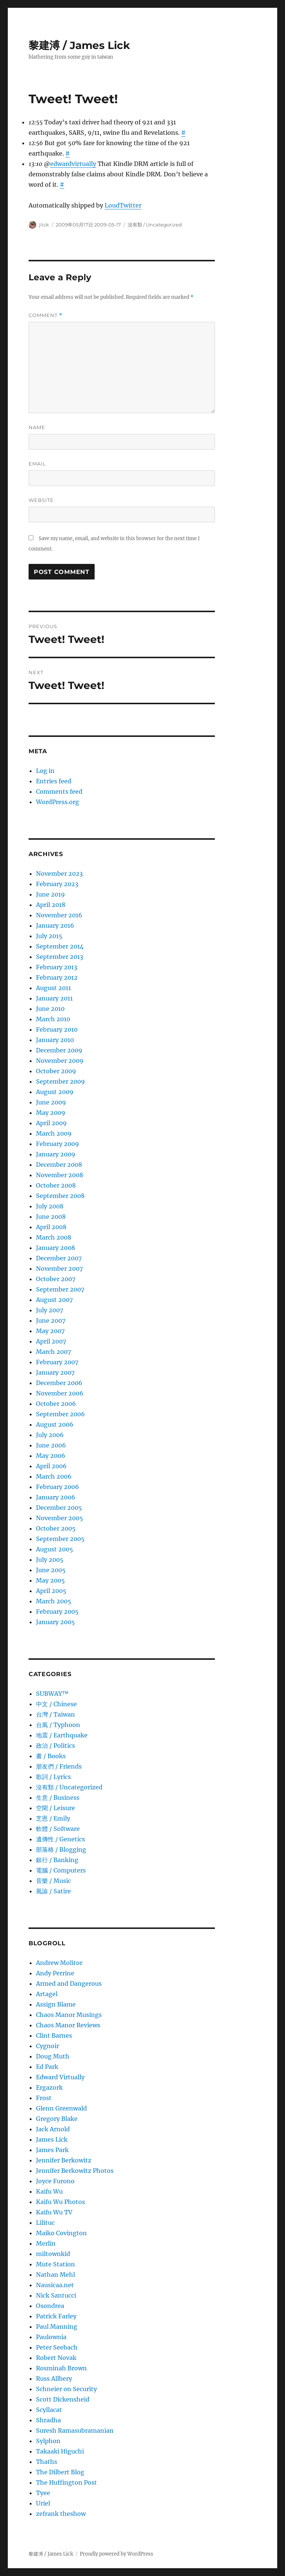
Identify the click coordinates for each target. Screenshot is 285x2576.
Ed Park (47, 2066)
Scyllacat (49, 2409)
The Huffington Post (66, 2482)
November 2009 (59, 1060)
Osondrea (50, 2305)
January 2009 (55, 1154)
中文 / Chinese (56, 1704)
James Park (52, 2150)
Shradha (48, 2420)
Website (41, 500)
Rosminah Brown (61, 2368)
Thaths (46, 2461)
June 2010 (50, 1008)
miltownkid (53, 2253)
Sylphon (48, 2441)
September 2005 (60, 1538)
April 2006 (51, 1466)
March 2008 (53, 1237)
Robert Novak (56, 2357)
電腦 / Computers (61, 1870)
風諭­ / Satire (53, 1891)
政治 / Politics (55, 1745)
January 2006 (55, 1497)
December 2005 (59, 1507)
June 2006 (51, 1445)
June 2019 (50, 894)
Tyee (43, 2493)
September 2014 (59, 946)
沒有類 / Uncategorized (155, 225)
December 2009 (59, 1050)
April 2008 (51, 1227)
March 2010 (53, 1019)
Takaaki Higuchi (60, 2451)
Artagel (47, 1994)
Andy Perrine (55, 1973)
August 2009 (54, 1092)
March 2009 (54, 1133)
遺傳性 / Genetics (60, 1839)
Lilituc (45, 2222)
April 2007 (51, 1341)
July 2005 (49, 1559)
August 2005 (54, 1549)
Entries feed (53, 781)
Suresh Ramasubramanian (75, 2430)
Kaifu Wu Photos (60, 2202)
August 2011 (53, 988)
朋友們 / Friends (59, 1766)
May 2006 (50, 1455)
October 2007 (55, 1279)
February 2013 (56, 967)
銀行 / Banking (57, 1860)
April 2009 (51, 1123)
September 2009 (60, 1081)
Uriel (43, 2503)
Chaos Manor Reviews (68, 2025)
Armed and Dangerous (69, 1983)
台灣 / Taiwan (55, 1714)
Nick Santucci (56, 2295)
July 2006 (50, 1435)
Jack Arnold (53, 2129)
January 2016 (55, 925)
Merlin (46, 2243)
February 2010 (57, 1029)
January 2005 (55, 1622)
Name (37, 427)
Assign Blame (56, 2004)
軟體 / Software (58, 1828)
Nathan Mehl (55, 2274)
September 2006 (60, 1414)
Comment (45, 315)
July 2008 (49, 1206)
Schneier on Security (66, 2389)
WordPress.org (57, 802)
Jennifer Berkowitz (63, 2160)
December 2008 (59, 1164)
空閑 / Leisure (55, 1808)
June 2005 (51, 1570)
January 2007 (55, 1372)
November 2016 (59, 915)
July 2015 (49, 936)
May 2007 (50, 1331)
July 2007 (49, 1310)
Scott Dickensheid (62, 2399)
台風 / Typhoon (58, 1724)
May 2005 (50, 1580)
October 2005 (56, 1528)
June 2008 (51, 1216)
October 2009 (56, 1071)
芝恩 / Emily (53, 1818)
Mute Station (55, 2264)
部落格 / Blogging (61, 1849)
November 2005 (59, 1518)
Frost (44, 2098)
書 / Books (51, 1756)
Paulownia (51, 2337)
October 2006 (56, 1403)
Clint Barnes (54, 2035)
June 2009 (51, 1102)
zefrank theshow (61, 2513)
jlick (44, 225)
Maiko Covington (61, 2233)
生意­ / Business (57, 1797)
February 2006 (57, 1487)
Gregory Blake (57, 2118)
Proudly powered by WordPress (116, 2554)
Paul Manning (56, 2326)
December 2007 (59, 1258)
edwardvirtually (73, 163)
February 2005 (57, 1611)
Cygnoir (47, 2046)
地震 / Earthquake (62, 1735)
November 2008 (59, 1175)
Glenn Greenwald (61, 2108)
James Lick (52, 2139)
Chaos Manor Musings (69, 2014)
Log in (45, 770)
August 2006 (54, 1424)
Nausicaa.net (55, 2285)
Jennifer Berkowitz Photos (75, 2170)
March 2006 (54, 1476)
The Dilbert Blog (60, 2472)
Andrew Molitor (59, 1962)
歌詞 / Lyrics (53, 1776)
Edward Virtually (60, 2077)
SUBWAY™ (52, 1693)
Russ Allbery (54, 2378)
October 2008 (56, 1185)
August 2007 (54, 1299)
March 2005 (53, 1601)
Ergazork (49, 2087)
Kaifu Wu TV (54, 2212)
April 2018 (50, 904)
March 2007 (53, 1351)
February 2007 (57, 1362)
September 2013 (59, 956)
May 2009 (50, 1112)
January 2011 (54, 998)
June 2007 (50, 1320)
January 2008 (55, 1247)
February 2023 (57, 884)
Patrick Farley (56, 2316)
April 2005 (51, 1590)
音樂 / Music (53, 1880)
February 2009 (57, 1143)
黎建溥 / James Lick (79, 45)
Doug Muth (52, 2056)
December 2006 (59, 1383)
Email (37, 464)
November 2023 (59, 873)
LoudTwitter (123, 205)
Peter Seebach (57, 2347)
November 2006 (59, 1393)
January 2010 (55, 1040)
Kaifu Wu (49, 2191)
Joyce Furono (55, 2181)
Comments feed (59, 791)
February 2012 (57, 977)
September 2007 (60, 1289)
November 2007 (59, 1268)
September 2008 (60, 1195)
